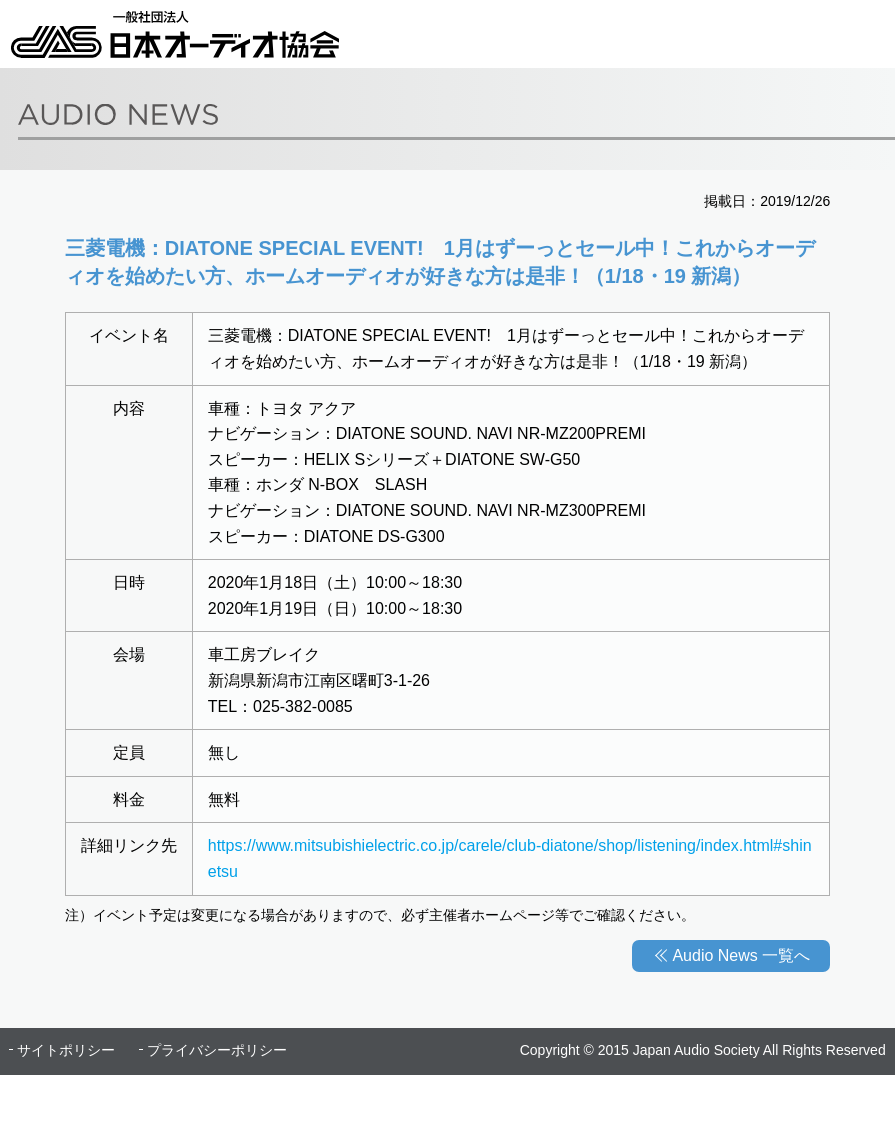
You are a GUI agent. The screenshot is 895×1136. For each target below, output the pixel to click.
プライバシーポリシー (217, 1050)
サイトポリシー (66, 1050)
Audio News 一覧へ (741, 955)
